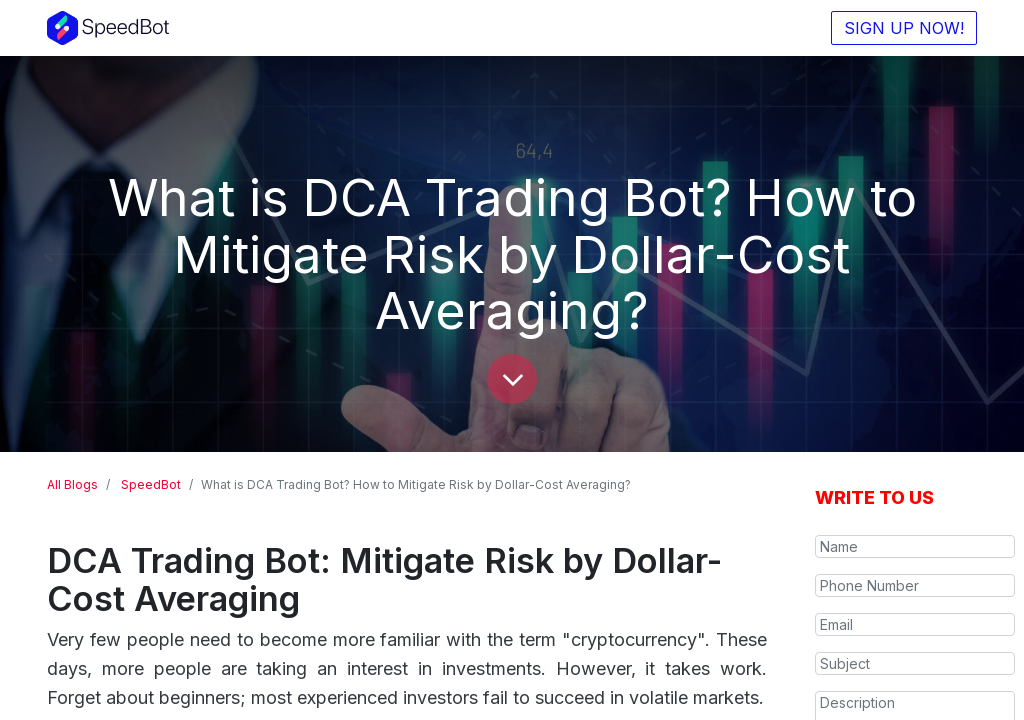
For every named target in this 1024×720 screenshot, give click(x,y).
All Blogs (72, 484)
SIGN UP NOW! (904, 28)
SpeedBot (151, 484)
